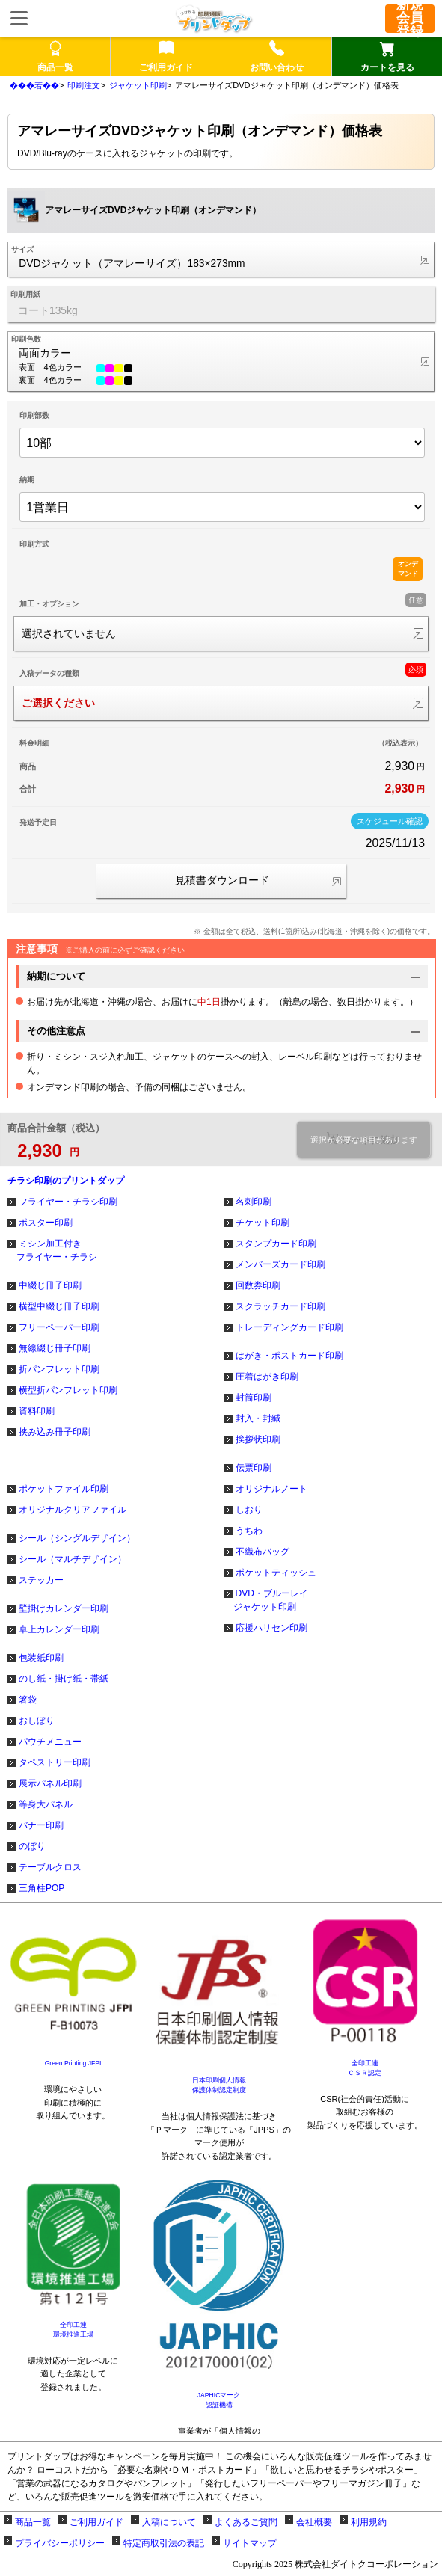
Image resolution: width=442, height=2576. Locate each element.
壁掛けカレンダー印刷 (63, 1608)
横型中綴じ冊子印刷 (59, 1306)
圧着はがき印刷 (267, 1376)
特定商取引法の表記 (163, 2543)
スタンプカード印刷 (276, 1243)
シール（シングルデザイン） (77, 1538)
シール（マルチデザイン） (72, 1559)
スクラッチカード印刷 (280, 1306)
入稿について (169, 2522)
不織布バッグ (262, 1551)
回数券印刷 (258, 1285)
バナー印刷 (41, 1825)
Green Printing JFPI (73, 2063)
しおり (249, 1509)
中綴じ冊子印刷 (50, 1285)
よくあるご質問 (246, 2522)
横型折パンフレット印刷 (68, 1390)
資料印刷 (37, 1411)
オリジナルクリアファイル (72, 1509)
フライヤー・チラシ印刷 (68, 1201)
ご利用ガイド (96, 2522)
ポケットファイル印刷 (63, 1489)
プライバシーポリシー (60, 2543)
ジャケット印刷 (138, 85)
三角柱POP (41, 1888)
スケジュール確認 (390, 821)
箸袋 (28, 1699)
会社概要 (314, 2522)
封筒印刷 (253, 1397)
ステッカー (41, 1580)
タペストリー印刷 (54, 1762)
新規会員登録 (409, 18)
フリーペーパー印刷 (59, 1327)
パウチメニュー (50, 1741)
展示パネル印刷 (50, 1783)
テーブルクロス (50, 1867)
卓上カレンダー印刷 (59, 1629)
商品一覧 (33, 2522)
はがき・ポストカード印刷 (289, 1355)
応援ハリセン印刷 (271, 1628)
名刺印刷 (253, 1201)
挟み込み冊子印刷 (54, 1432)
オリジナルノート (271, 1489)
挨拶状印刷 (258, 1439)
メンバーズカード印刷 (280, 1264)
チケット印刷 (262, 1222)
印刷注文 (83, 85)
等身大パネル (46, 1804)
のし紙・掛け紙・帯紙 (63, 1678)
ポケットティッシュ (276, 1572)
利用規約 (369, 2522)
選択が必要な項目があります (363, 1139)
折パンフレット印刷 (59, 1369)
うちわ (249, 1530)
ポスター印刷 (46, 1222)
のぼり (32, 1846)
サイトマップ (250, 2543)
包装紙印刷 (41, 1658)
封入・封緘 (258, 1418)
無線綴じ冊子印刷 (54, 1348)
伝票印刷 (253, 1468)
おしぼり (37, 1720)
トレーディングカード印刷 (289, 1327)
